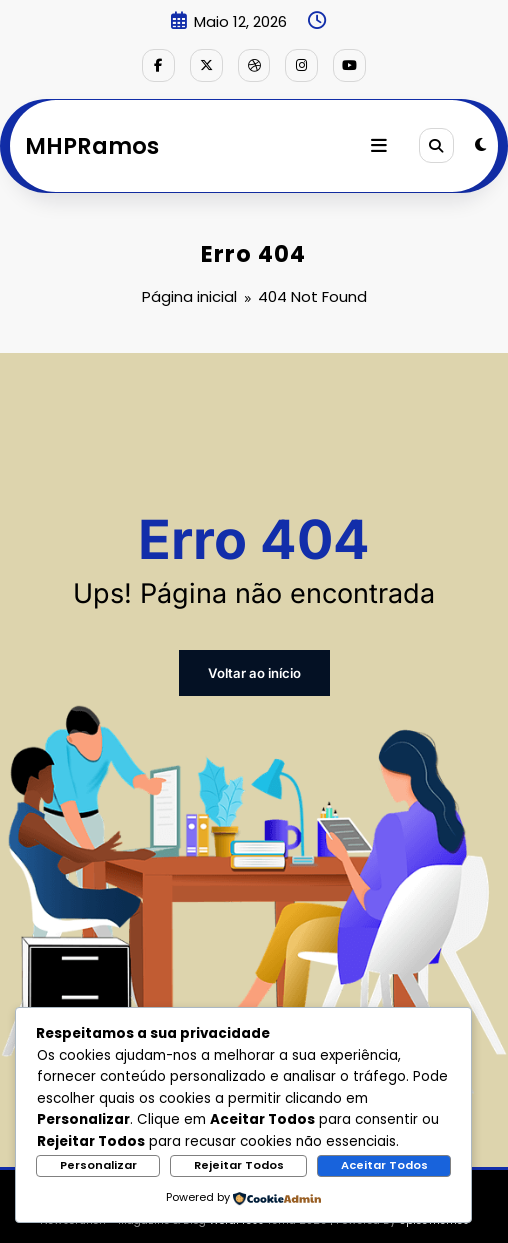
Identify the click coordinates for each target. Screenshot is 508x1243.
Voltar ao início (254, 666)
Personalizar (98, 1165)
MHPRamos (92, 143)
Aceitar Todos (384, 1165)
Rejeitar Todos (239, 1165)
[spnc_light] (480, 143)
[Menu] (382, 144)
